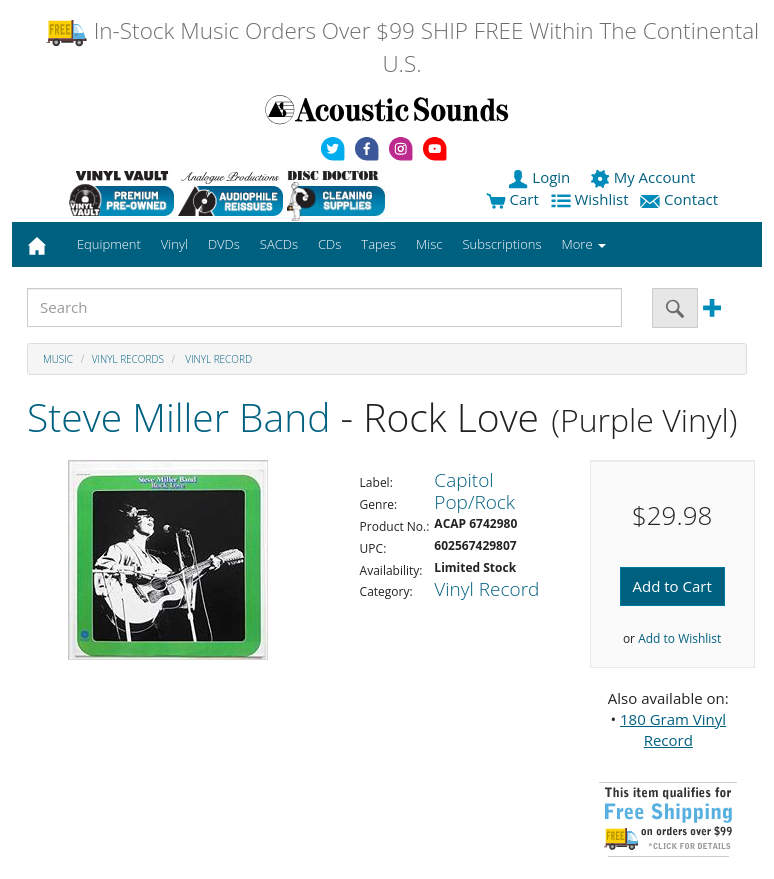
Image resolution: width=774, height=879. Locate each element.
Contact (681, 199)
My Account (644, 177)
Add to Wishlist (679, 638)
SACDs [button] (279, 244)
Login (541, 177)
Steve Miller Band (178, 416)
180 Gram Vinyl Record (673, 729)
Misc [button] (429, 244)
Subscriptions (501, 244)
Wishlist (592, 199)
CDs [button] (329, 244)
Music (58, 359)
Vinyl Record (217, 359)
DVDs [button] (224, 244)
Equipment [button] (109, 244)
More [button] (584, 244)
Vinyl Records (128, 359)
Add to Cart (672, 586)
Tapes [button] (378, 244)
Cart (512, 199)
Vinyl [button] (174, 244)
